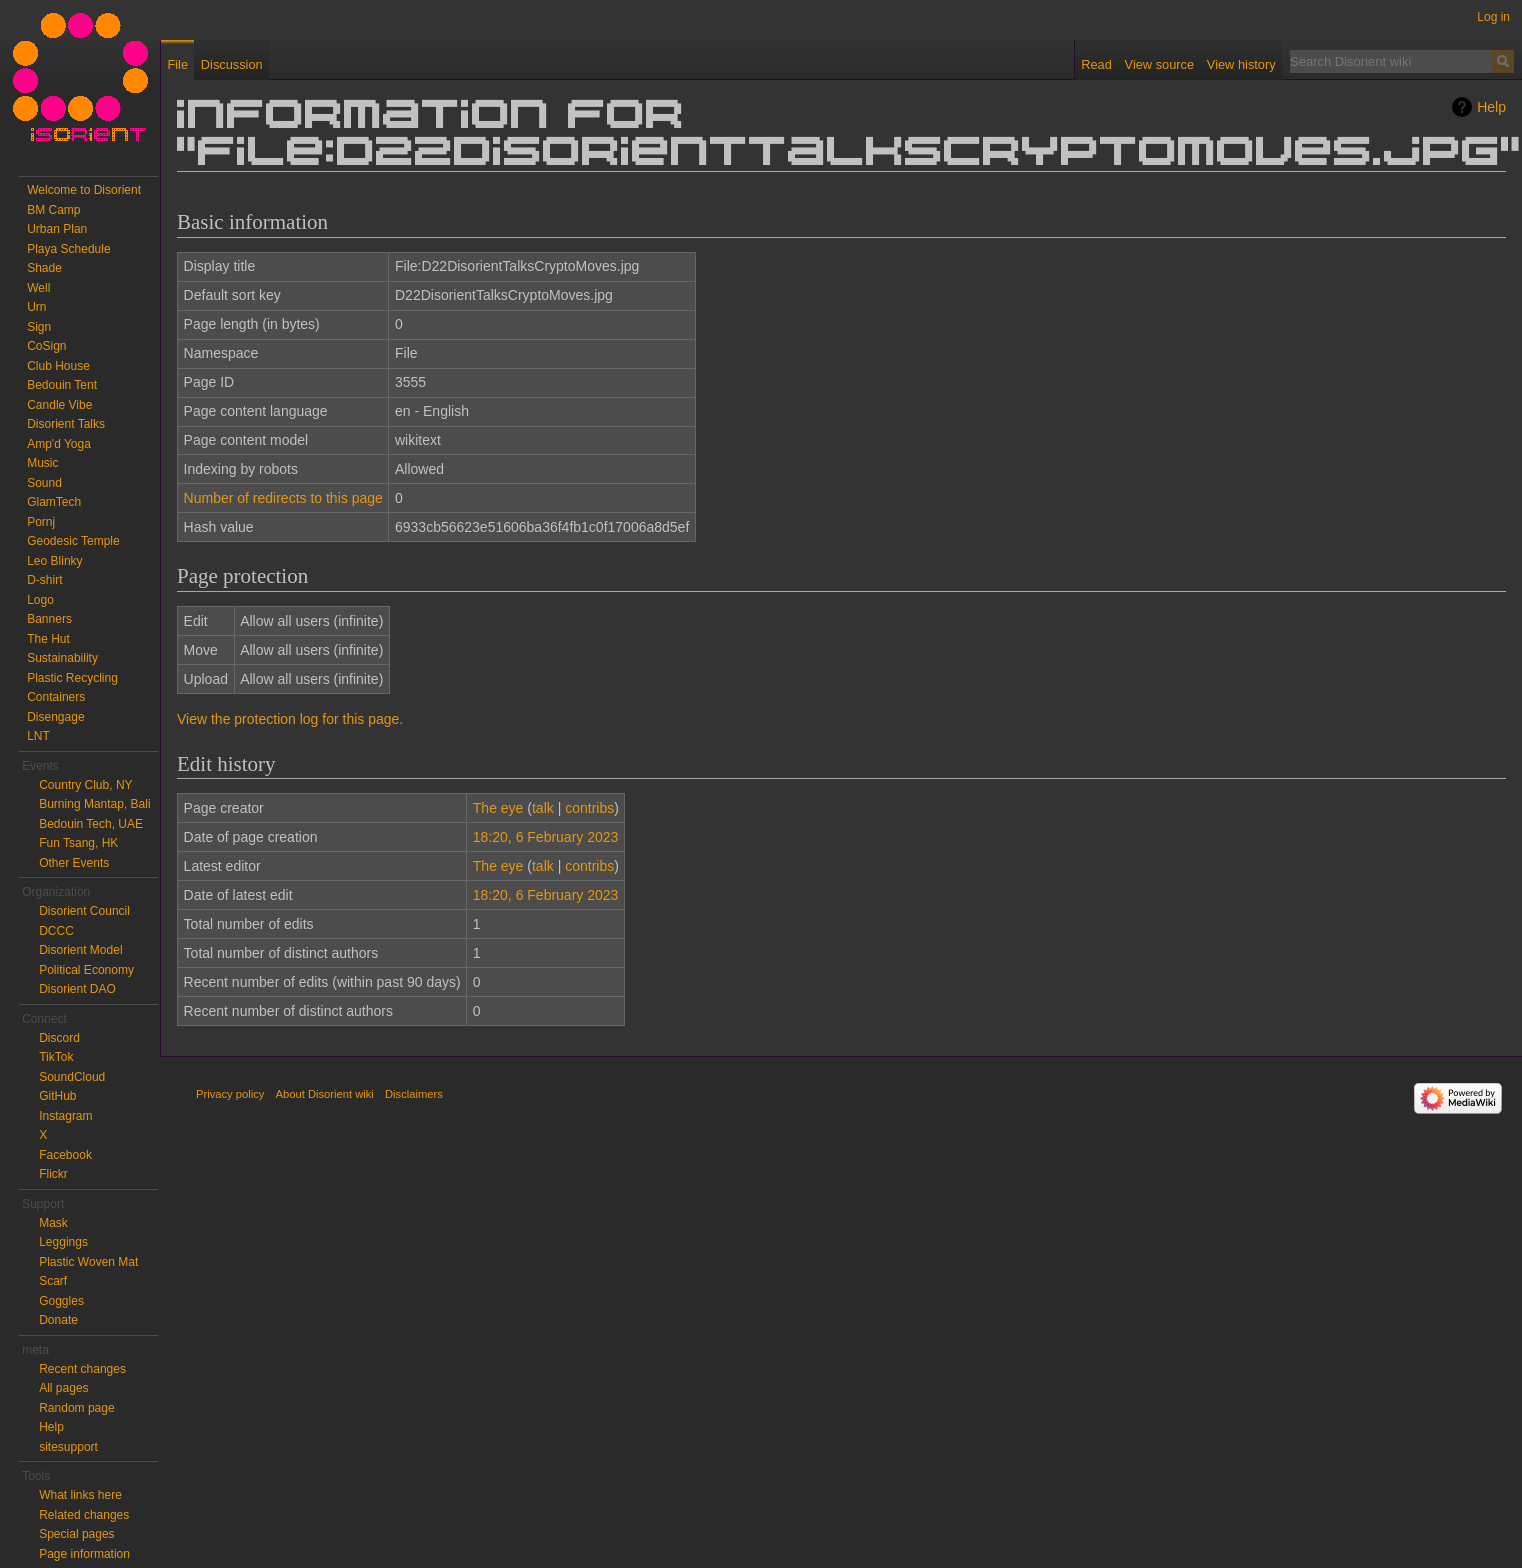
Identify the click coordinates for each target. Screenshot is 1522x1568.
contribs (589, 808)
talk (543, 808)
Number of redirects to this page (283, 498)
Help (1491, 107)
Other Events (74, 863)
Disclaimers (414, 1094)
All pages (63, 1388)
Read (1096, 64)
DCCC (56, 931)
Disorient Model (80, 950)
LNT (38, 736)
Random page (76, 1408)
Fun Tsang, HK (78, 843)
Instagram (65, 1116)
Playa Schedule (68, 249)
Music (42, 463)
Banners (49, 619)
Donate (58, 1320)
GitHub (57, 1096)
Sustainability (62, 658)
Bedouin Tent (62, 385)
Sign (39, 327)
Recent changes (82, 1369)
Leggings (63, 1242)
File (177, 64)
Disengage (55, 717)
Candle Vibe (59, 405)
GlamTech (54, 502)
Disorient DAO (77, 989)
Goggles (61, 1301)
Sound (44, 483)
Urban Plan (57, 229)
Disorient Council (84, 911)
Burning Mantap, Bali (94, 804)
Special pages (76, 1534)
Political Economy (86, 970)
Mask (53, 1223)
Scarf (53, 1281)
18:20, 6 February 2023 (546, 837)
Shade (44, 268)
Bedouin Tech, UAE (91, 824)
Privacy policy (230, 1094)
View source (1159, 64)
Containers (56, 697)
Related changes (84, 1515)
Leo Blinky (54, 561)
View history (1241, 64)
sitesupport (68, 1447)
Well (38, 288)
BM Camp (53, 210)
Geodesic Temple (73, 541)
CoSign (46, 346)
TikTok (56, 1057)
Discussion (232, 64)
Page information (84, 1554)
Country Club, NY (85, 785)
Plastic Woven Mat (88, 1262)
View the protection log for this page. (290, 719)
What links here (80, 1495)
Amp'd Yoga (59, 444)
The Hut (48, 639)
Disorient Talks (66, 424)
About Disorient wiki (325, 1094)
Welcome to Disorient (84, 190)
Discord (59, 1038)
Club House (58, 366)
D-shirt (44, 580)
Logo (40, 600)
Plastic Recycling (72, 678)
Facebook (65, 1155)
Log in (1493, 17)
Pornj (41, 522)
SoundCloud (72, 1077)
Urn (36, 307)
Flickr (53, 1174)
